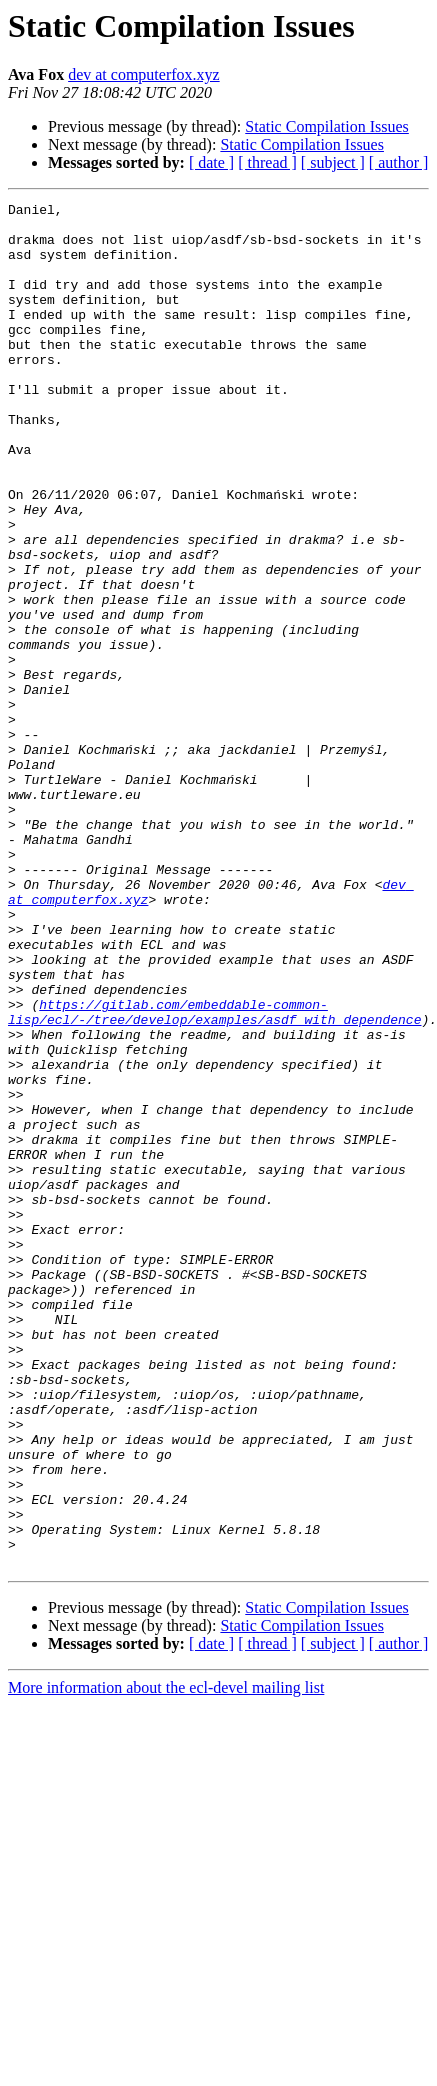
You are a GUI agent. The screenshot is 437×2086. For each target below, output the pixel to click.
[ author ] (399, 162)
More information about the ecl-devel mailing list (166, 1960)
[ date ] (211, 162)
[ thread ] (267, 162)
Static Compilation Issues (327, 126)
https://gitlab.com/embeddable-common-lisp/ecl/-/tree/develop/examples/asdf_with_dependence (214, 1175)
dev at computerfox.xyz (144, 74)
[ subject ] (333, 162)
